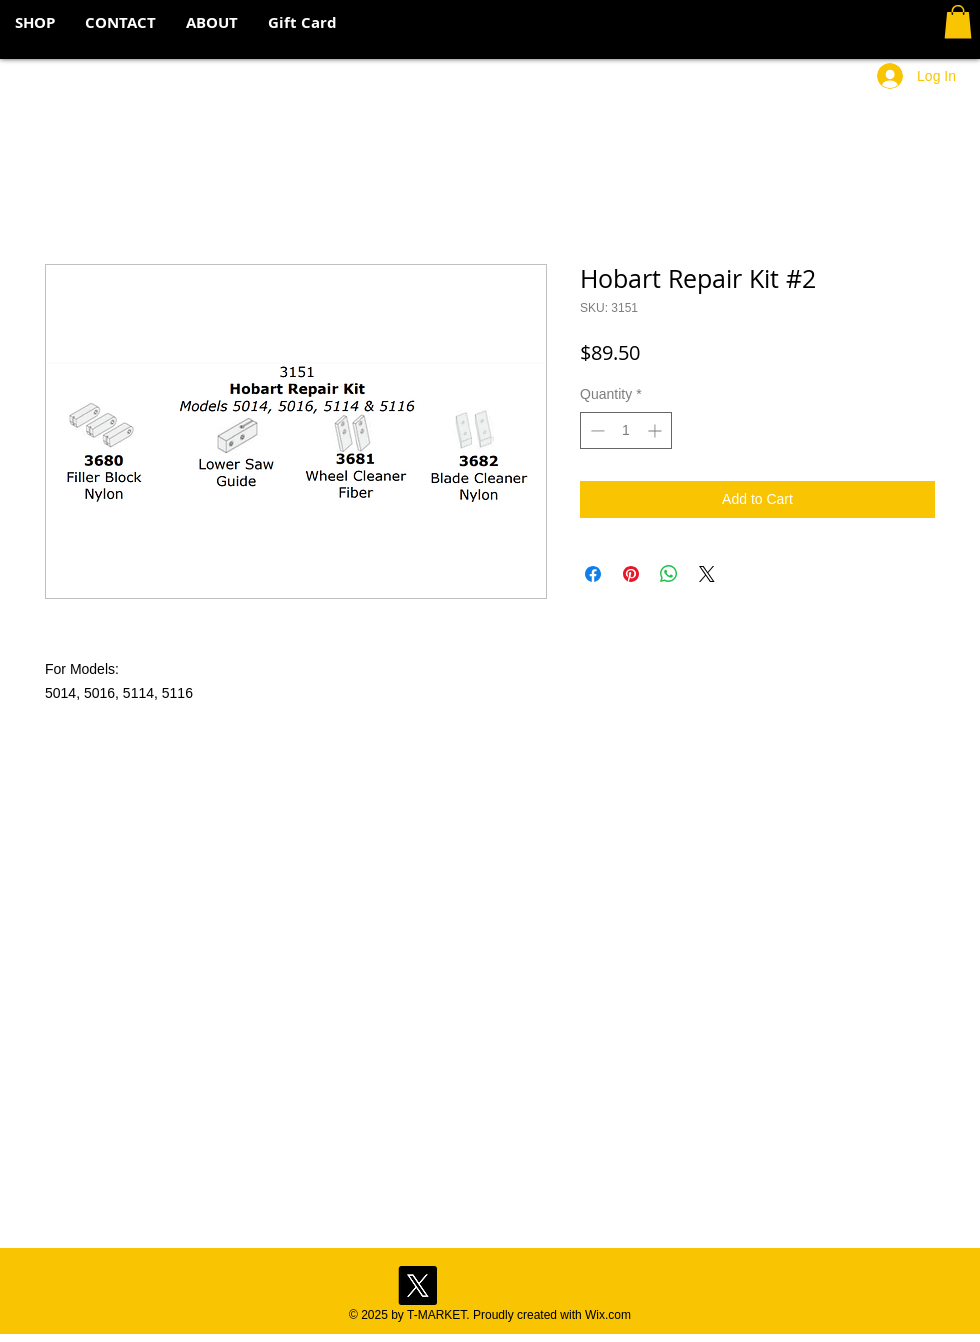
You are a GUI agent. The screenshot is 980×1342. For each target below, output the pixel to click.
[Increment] (656, 430)
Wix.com (608, 1315)
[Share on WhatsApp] (669, 574)
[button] (958, 21)
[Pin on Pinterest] (631, 574)
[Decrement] (595, 430)
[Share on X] (707, 574)
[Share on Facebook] (593, 574)
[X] (417, 1285)
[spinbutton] (626, 430)
